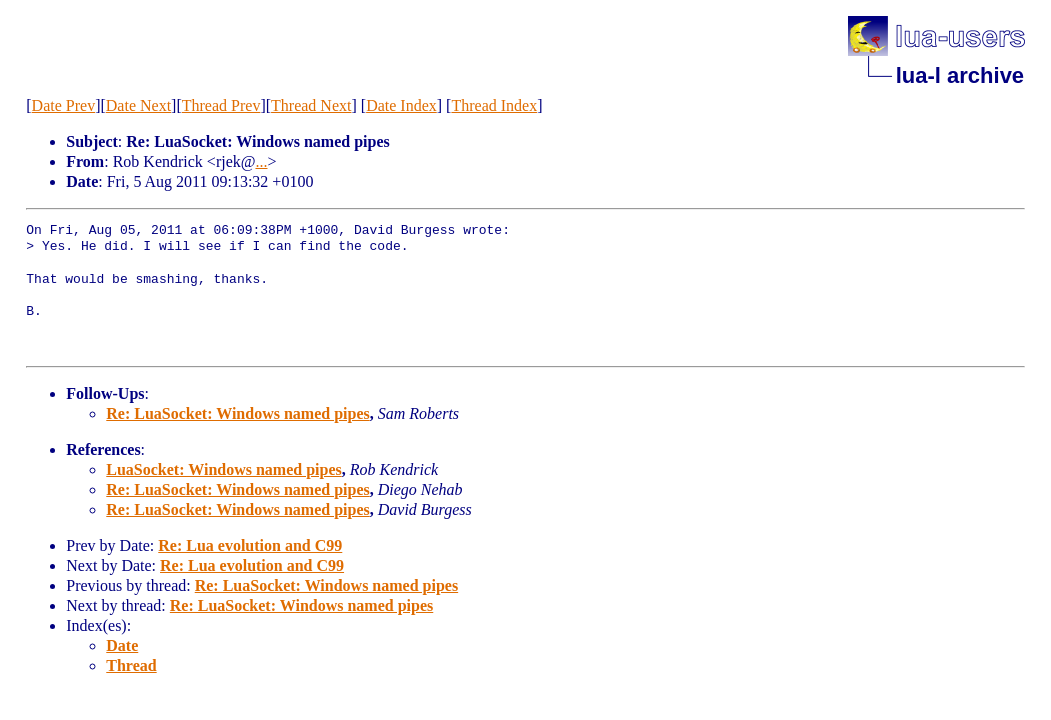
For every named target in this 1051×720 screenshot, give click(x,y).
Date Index (401, 105)
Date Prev (64, 105)
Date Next (138, 105)
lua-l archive (960, 75)
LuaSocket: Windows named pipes (223, 469)
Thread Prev (221, 105)
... (261, 161)
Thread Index (494, 105)
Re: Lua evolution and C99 (250, 545)
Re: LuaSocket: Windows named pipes (237, 413)
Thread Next (311, 105)
